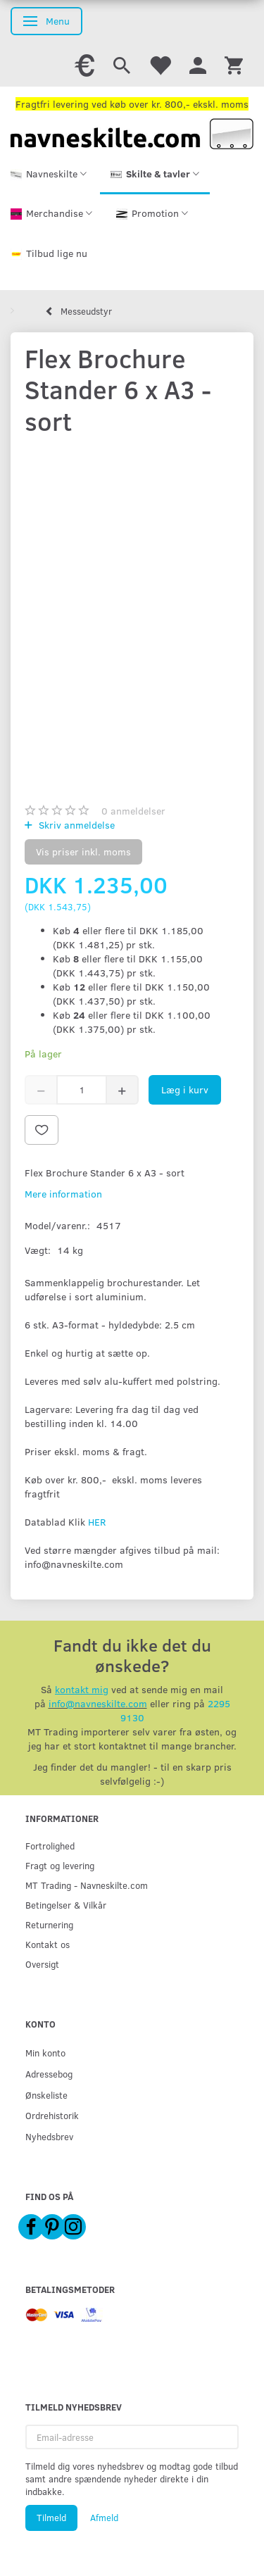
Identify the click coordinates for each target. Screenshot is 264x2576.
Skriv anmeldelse (75, 824)
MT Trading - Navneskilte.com (86, 1885)
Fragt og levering (59, 1865)
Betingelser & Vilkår (65, 1905)
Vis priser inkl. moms (83, 851)
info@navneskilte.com (98, 1703)
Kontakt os (47, 1944)
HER (97, 1521)
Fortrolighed (50, 1846)
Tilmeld (51, 2517)
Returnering (49, 1924)
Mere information (63, 1193)
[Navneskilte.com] (132, 132)
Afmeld (104, 2517)
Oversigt (42, 1964)
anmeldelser (133, 810)
